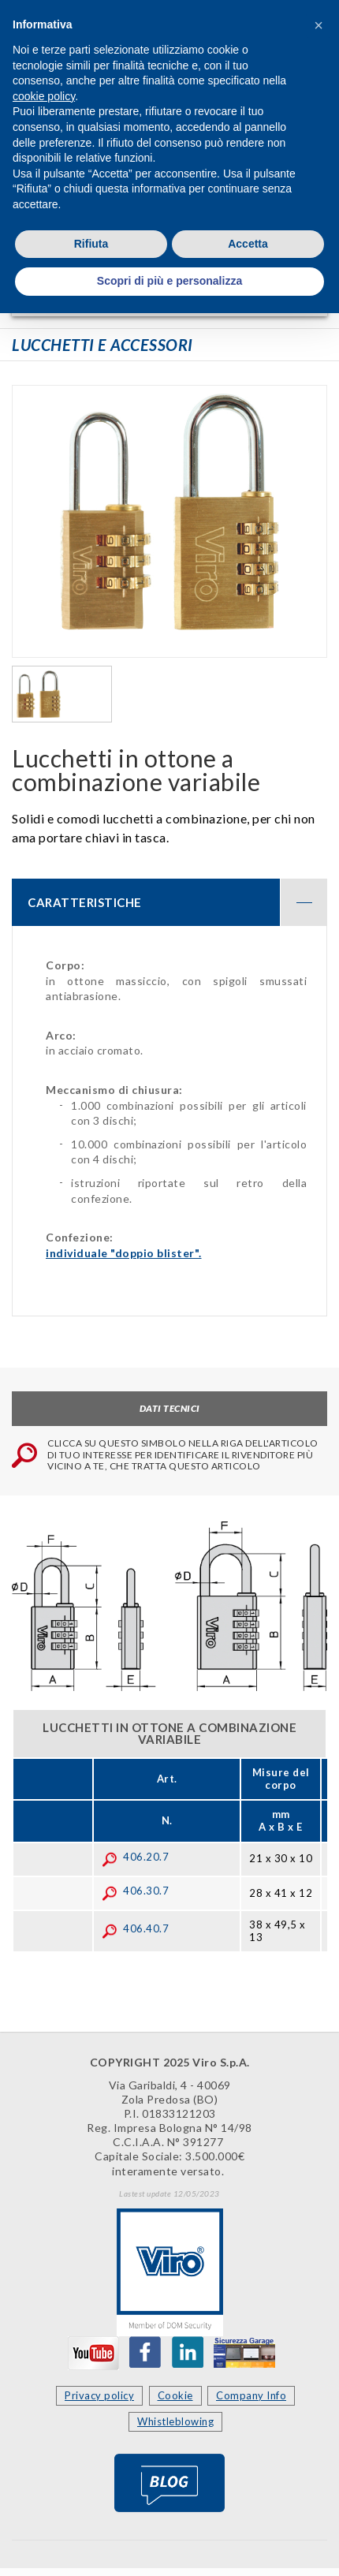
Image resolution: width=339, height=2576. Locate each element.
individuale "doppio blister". (124, 1253)
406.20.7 (135, 1856)
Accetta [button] (248, 243)
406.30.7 (135, 1890)
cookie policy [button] (44, 96)
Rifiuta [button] (91, 243)
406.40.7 (135, 1928)
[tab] (169, 902)
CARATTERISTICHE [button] (177, 902)
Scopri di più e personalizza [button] (169, 280)
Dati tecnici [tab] (170, 1408)
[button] (318, 25)
